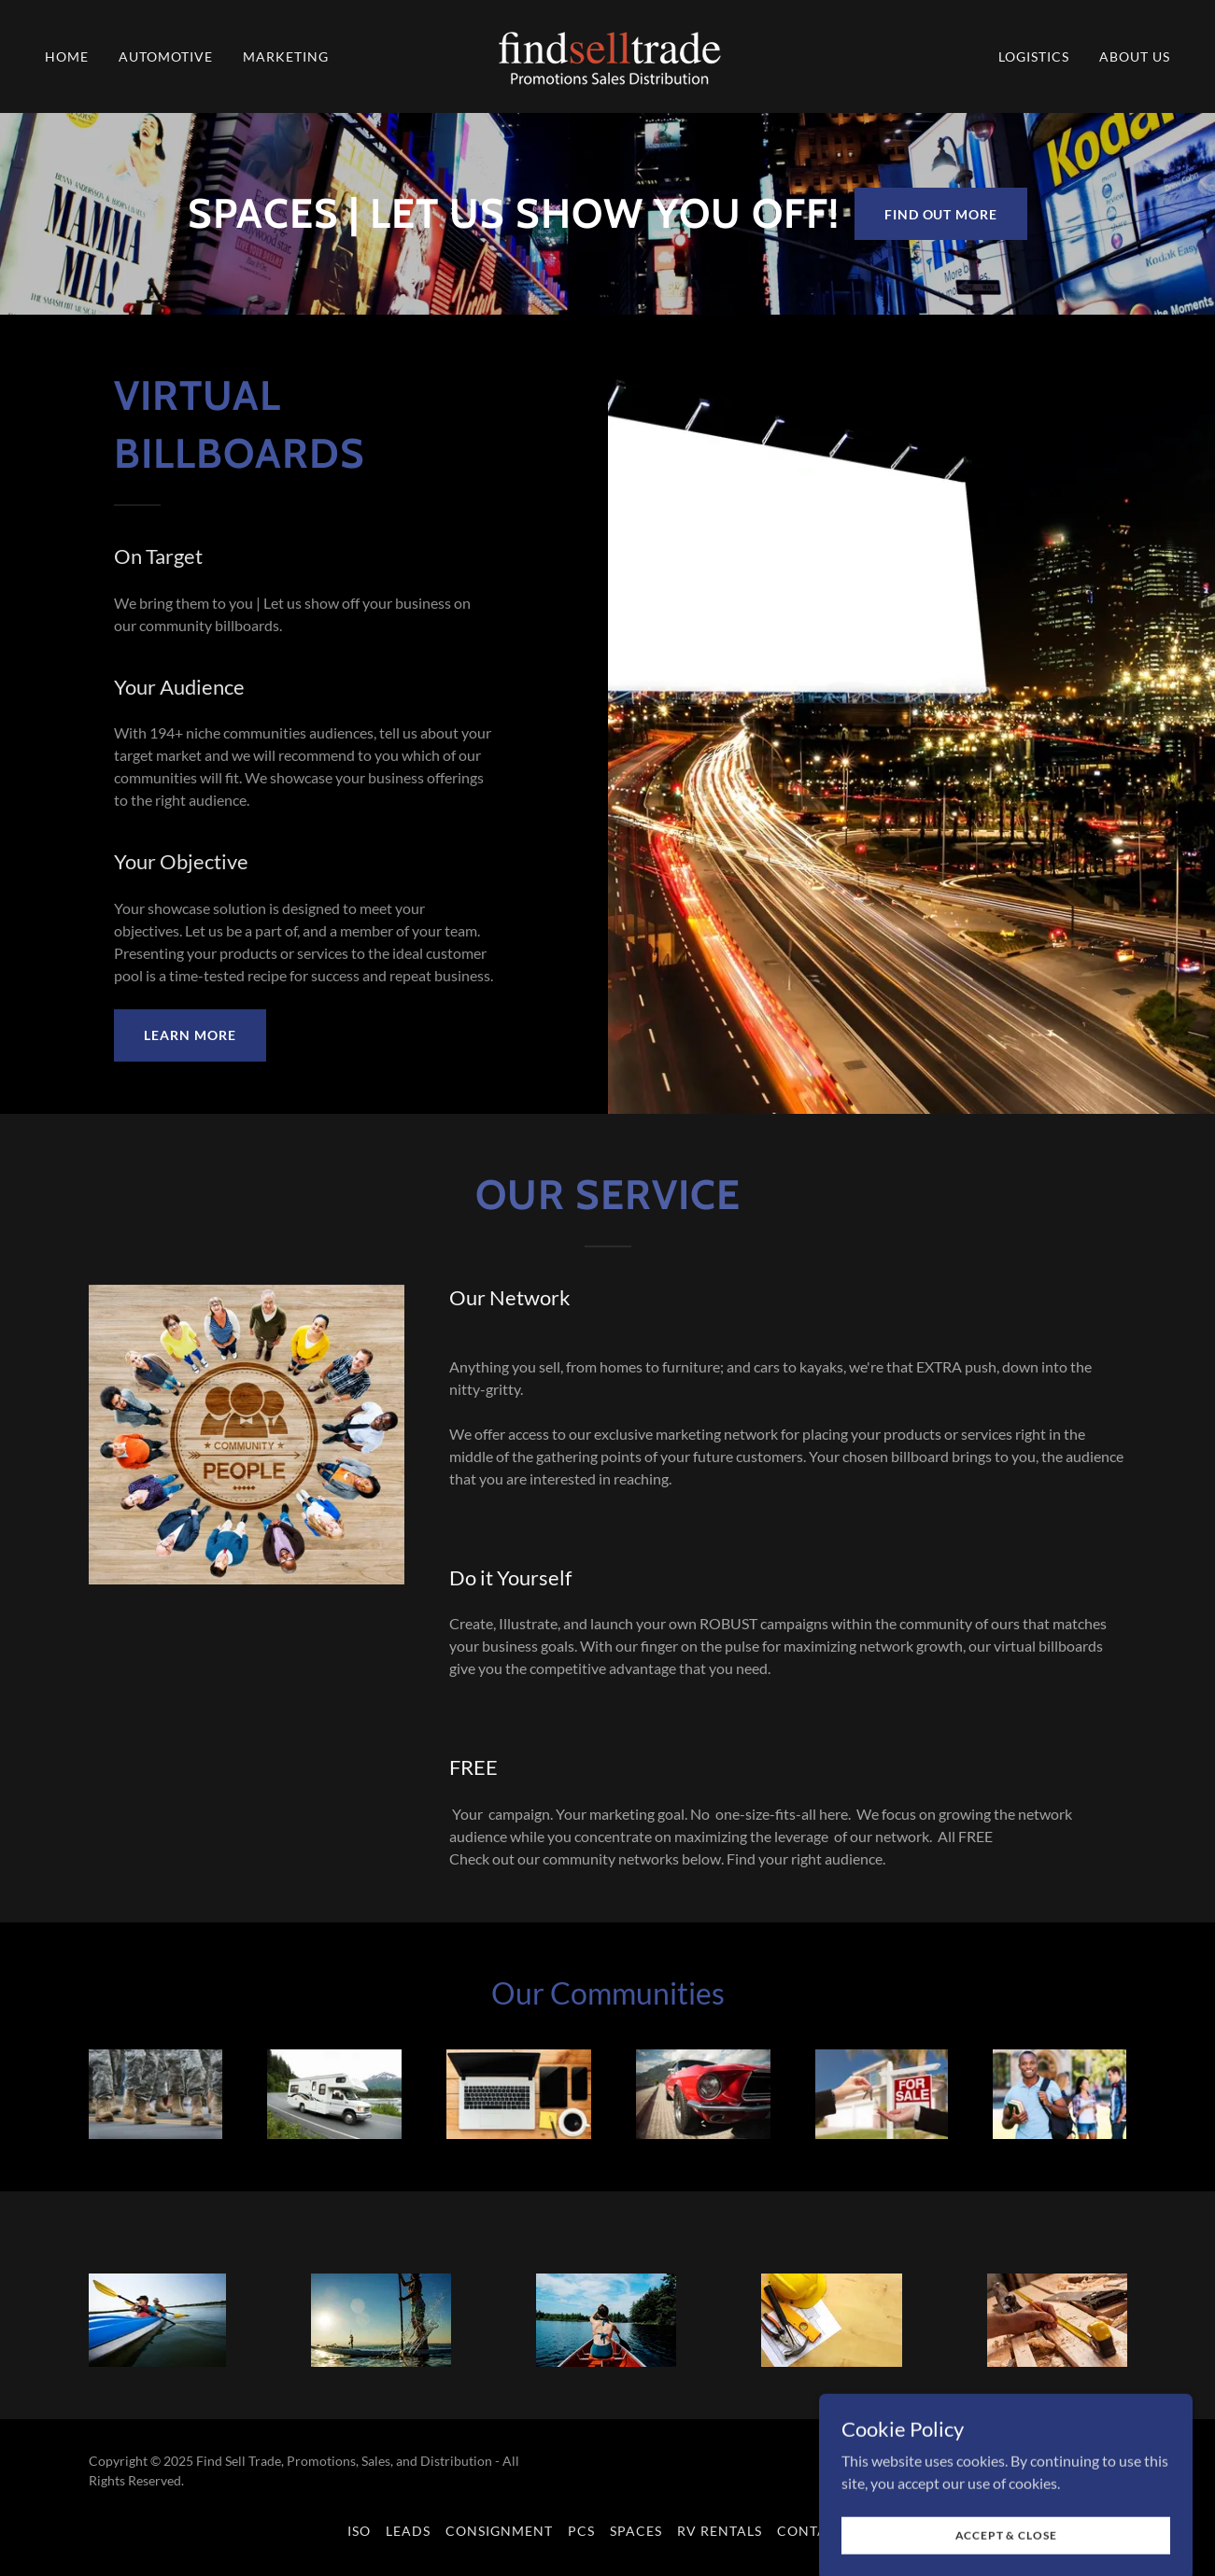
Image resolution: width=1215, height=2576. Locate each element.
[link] (607, 54)
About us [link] (1134, 56)
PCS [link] (581, 2531)
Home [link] (67, 56)
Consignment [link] (499, 2531)
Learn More (190, 1035)
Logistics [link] (1033, 56)
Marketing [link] (286, 56)
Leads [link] (408, 2531)
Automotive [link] (166, 56)
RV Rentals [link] (719, 2531)
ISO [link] (359, 2531)
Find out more (941, 214)
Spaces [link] (636, 2531)
